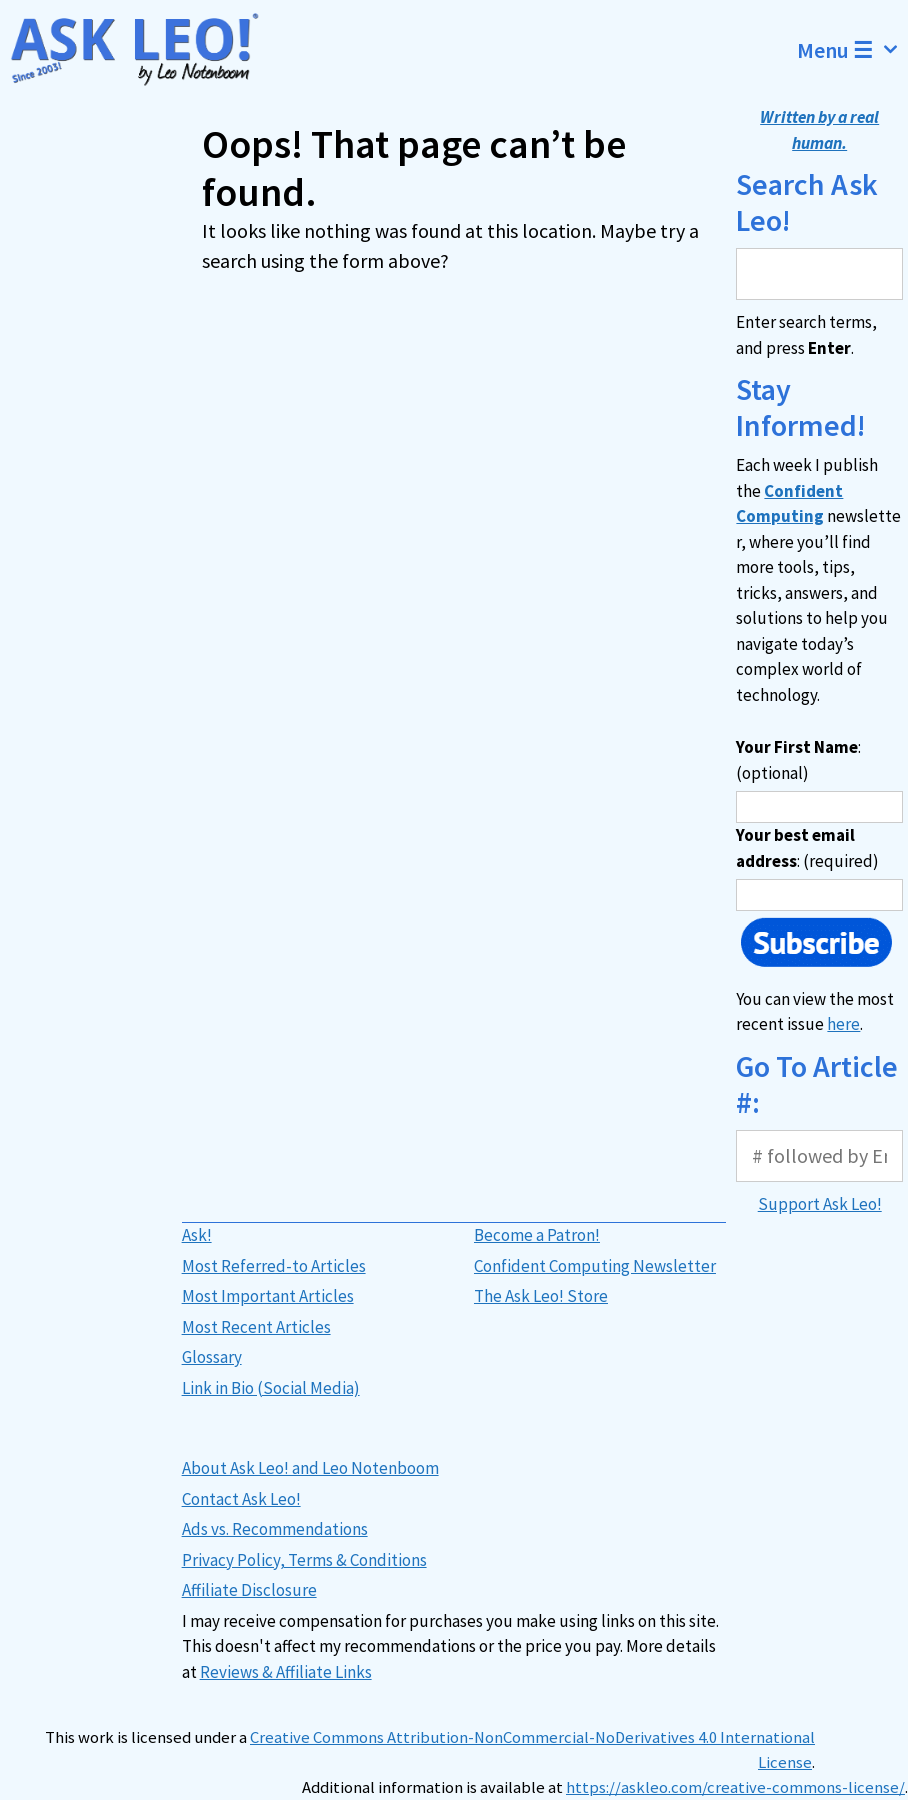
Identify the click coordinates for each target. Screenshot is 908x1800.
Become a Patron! (537, 1235)
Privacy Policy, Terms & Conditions (304, 1560)
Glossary (212, 1357)
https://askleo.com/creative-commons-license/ (735, 1787)
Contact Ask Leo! (241, 1499)
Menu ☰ (852, 50)
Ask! (197, 1235)
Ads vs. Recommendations (275, 1529)
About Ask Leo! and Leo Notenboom (310, 1468)
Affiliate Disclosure (249, 1590)
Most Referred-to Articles (274, 1266)
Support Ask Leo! (820, 1204)
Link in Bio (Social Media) (271, 1388)
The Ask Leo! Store (541, 1296)
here (843, 1024)
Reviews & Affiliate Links (286, 1672)
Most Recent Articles (256, 1327)
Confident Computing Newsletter (595, 1266)
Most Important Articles (268, 1296)
